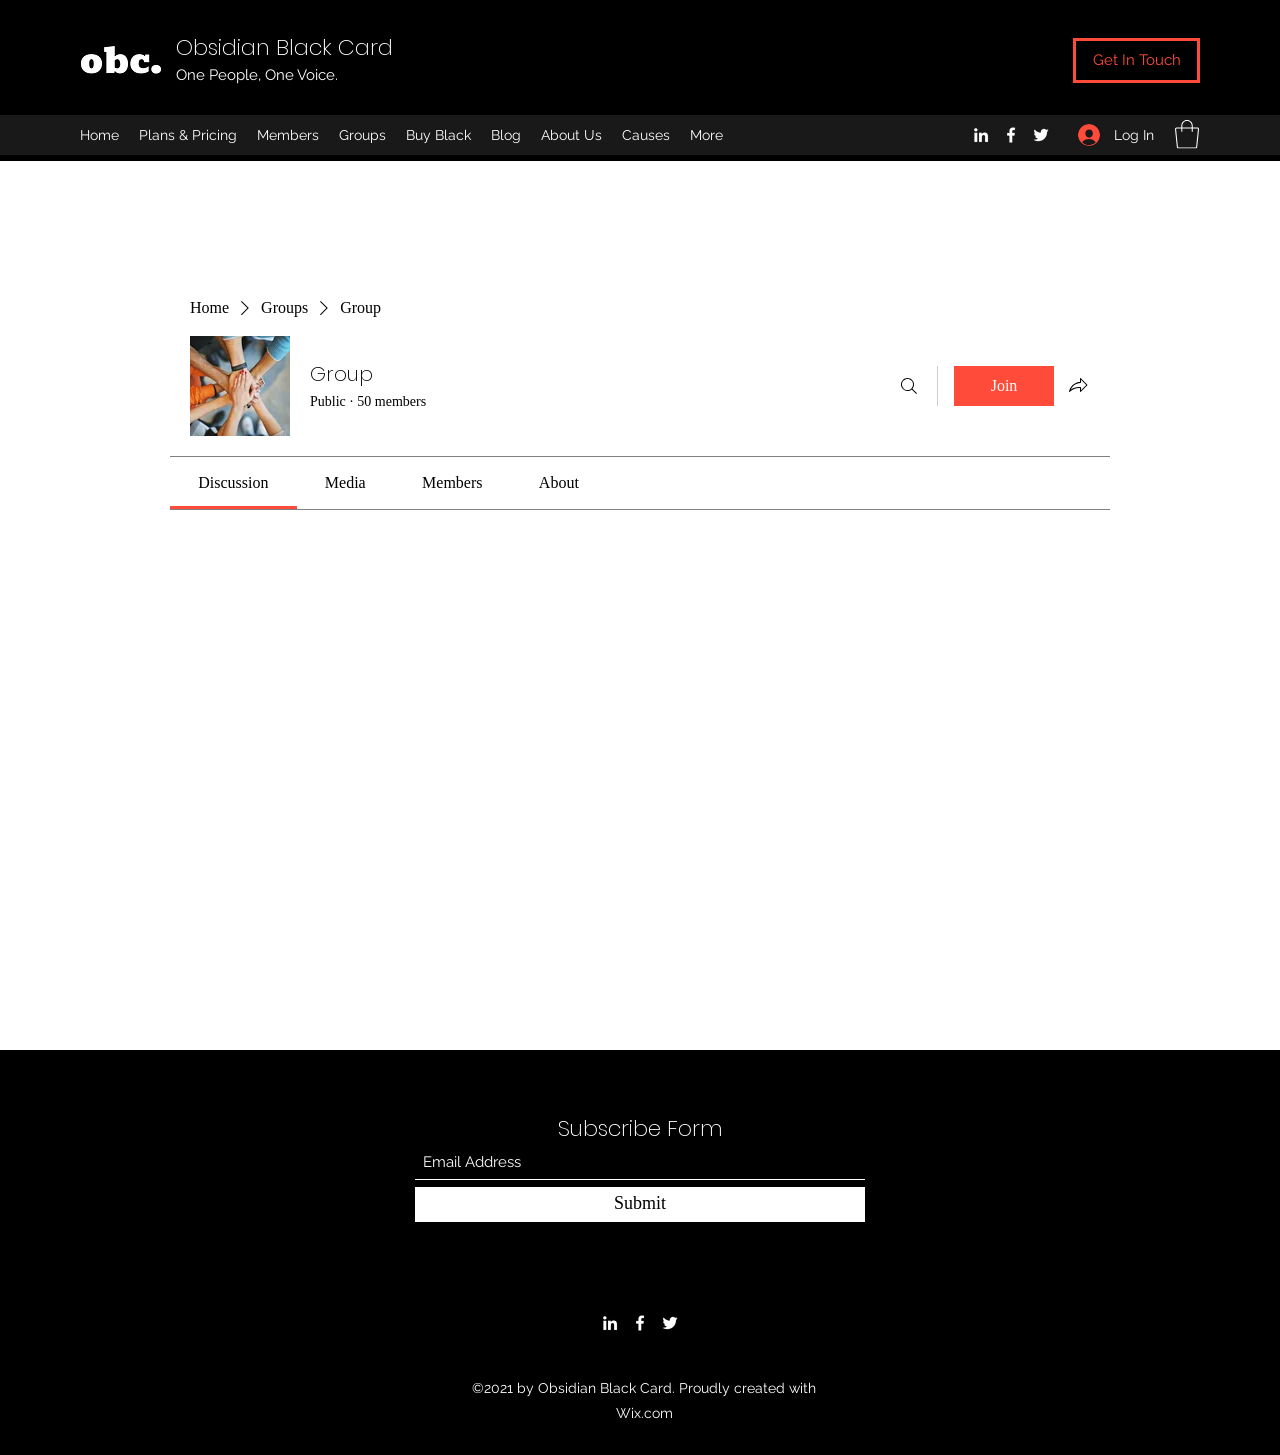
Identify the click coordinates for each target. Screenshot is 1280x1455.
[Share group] (1078, 385)
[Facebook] (1011, 135)
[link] (233, 482)
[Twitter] (1041, 135)
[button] (1187, 134)
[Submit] (640, 1204)
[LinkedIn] (981, 135)
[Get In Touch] (1136, 60)
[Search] (909, 386)
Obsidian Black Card (284, 47)
